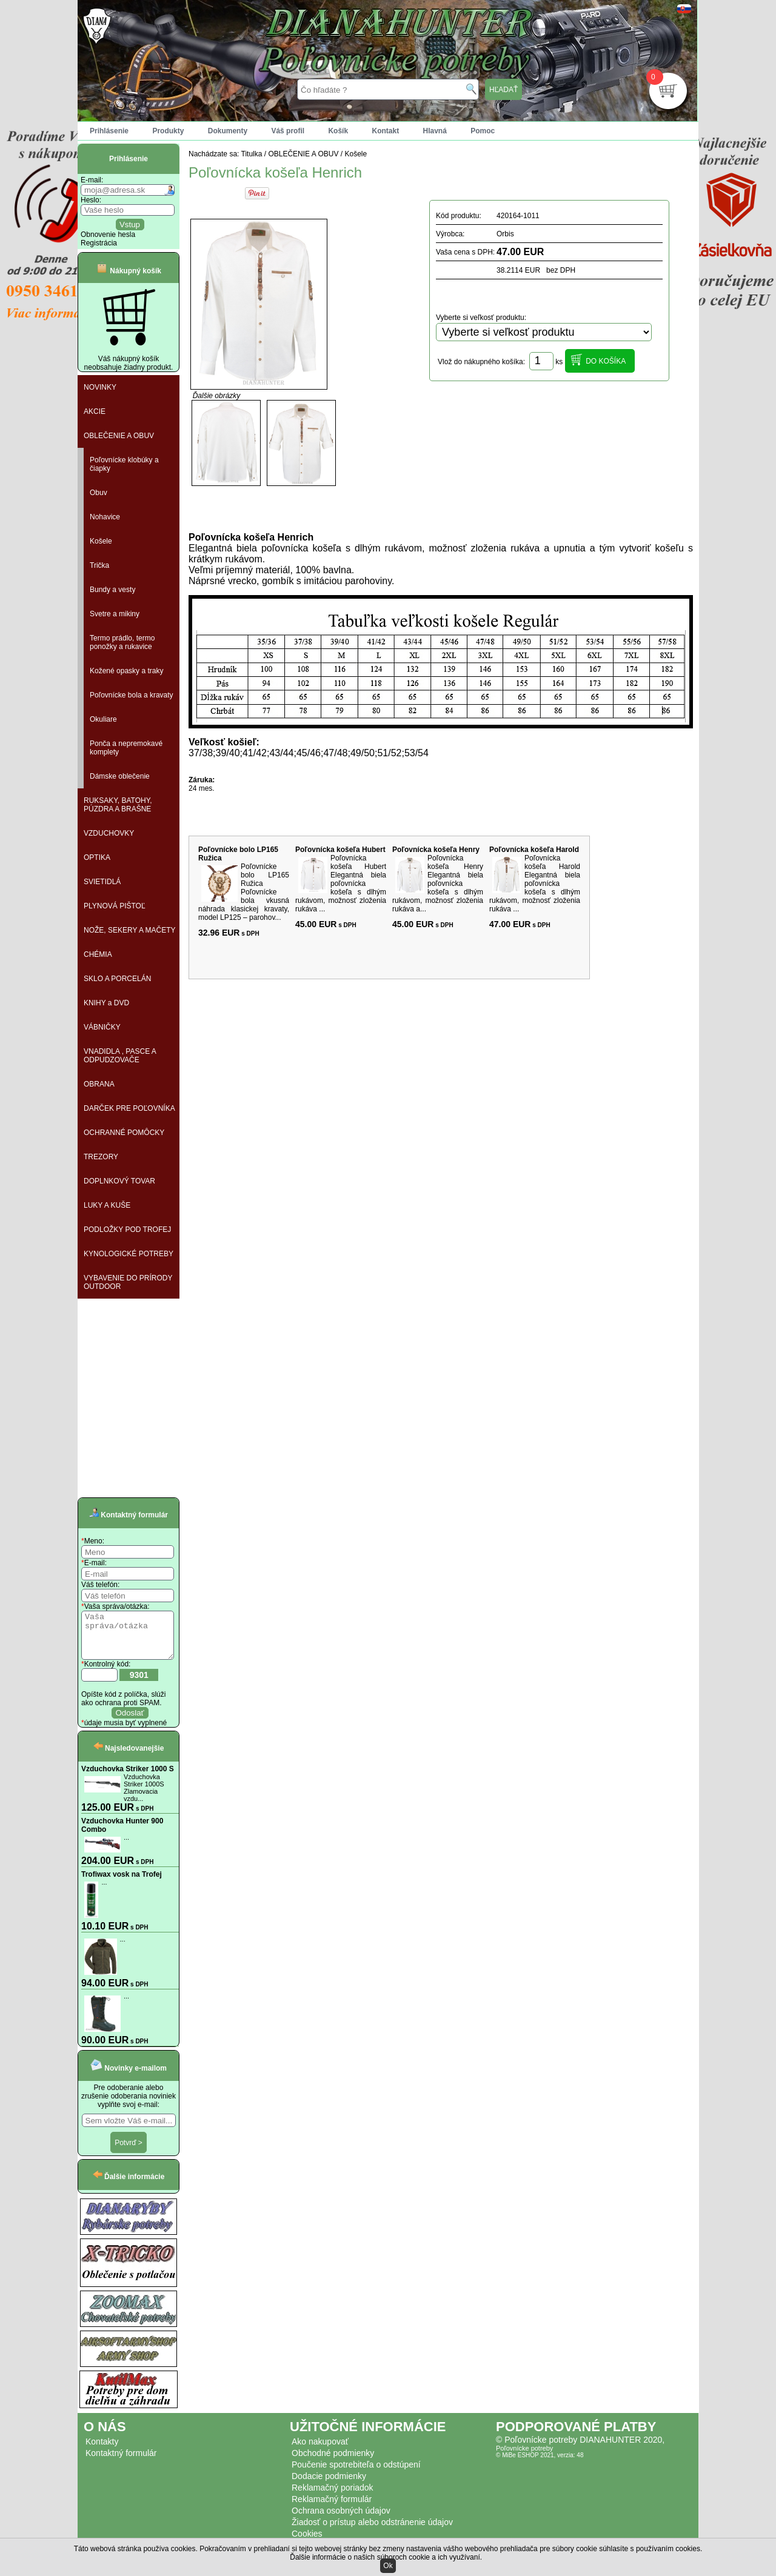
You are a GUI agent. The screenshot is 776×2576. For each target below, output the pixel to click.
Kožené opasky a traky (126, 671)
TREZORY (101, 1157)
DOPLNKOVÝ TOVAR (119, 1181)
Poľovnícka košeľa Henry (436, 849)
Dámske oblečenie (120, 776)
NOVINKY (100, 387)
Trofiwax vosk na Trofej (121, 1883)
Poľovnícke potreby (524, 2457)
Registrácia (99, 243)
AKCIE (94, 411)
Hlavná (435, 131)
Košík (338, 131)
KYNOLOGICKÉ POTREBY (128, 1254)
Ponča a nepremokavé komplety (126, 747)
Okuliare (103, 719)
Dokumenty (227, 131)
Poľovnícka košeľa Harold (534, 849)
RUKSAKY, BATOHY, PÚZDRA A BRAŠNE (118, 804)
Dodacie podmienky (329, 2485)
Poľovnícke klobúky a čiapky (124, 464)
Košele (101, 541)
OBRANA (99, 1084)
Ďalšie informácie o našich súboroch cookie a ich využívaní (385, 2557)
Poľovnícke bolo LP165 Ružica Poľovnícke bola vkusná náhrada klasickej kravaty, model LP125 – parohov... (243, 892)
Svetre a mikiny (114, 614)
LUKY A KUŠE (107, 1205)
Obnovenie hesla (108, 234)
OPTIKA (97, 857)
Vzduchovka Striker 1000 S (127, 1778)
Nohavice (105, 517)
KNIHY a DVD (106, 1003)
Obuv (98, 492)
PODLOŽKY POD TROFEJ (127, 1229)
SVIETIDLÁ (102, 881)
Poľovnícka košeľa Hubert (340, 849)
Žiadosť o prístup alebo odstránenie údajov (372, 2531)
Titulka (252, 154)
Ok (387, 2565)
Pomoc (482, 131)
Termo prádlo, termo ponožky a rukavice (122, 642)
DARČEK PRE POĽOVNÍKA (129, 1108)
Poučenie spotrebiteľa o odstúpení (356, 2473)
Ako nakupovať (320, 2450)
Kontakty (101, 2450)
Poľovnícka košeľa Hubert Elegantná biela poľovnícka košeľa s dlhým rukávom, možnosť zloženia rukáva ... (340, 883)
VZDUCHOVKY (109, 833)
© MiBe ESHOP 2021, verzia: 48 (539, 2464)
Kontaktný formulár (121, 2462)
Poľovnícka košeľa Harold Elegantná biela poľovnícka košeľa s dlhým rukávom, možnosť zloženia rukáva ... (534, 883)
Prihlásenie (109, 131)
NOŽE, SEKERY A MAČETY (130, 930)
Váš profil (287, 131)
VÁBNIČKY (102, 1027)
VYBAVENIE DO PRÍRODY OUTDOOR (128, 1282)
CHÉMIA (98, 954)
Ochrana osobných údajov (341, 2519)
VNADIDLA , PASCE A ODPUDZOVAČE (120, 1055)
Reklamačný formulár (332, 2508)
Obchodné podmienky (333, 2462)
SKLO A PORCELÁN (117, 978)
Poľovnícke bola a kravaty (131, 695)
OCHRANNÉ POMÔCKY (124, 1132)
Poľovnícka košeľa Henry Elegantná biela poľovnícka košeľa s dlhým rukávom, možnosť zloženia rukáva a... (437, 883)
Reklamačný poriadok (332, 2496)
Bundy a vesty (112, 589)
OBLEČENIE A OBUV (119, 435)
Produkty (168, 131)
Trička (99, 565)
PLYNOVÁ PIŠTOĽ (115, 906)
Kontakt (385, 131)
